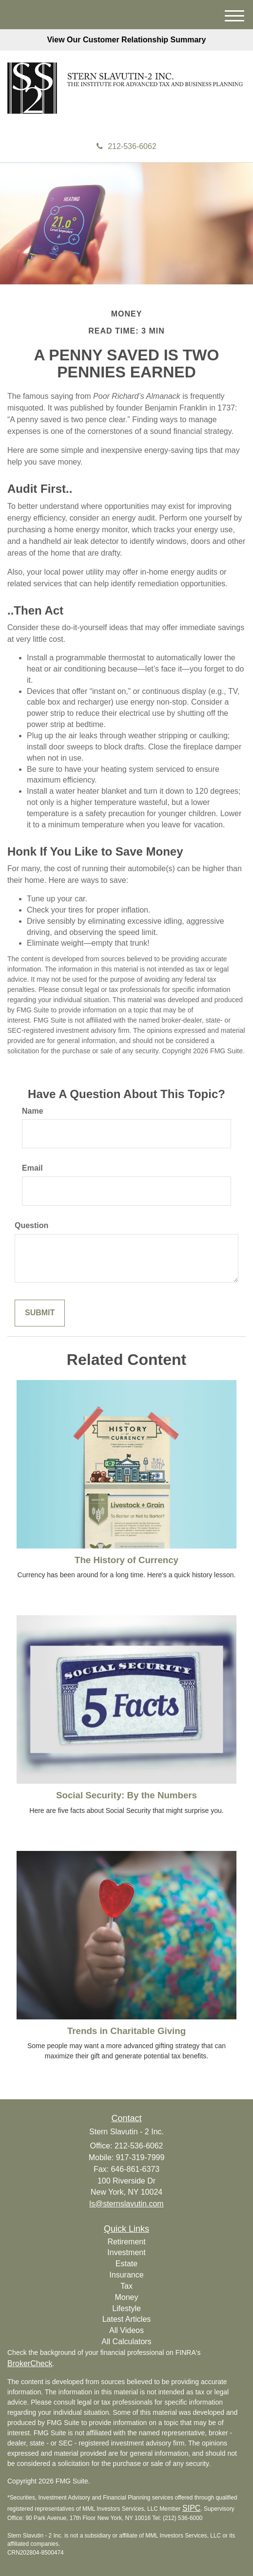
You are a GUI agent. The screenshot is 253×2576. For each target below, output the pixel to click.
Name (32, 1111)
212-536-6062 (126, 146)
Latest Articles (126, 2319)
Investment (126, 2252)
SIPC (191, 2508)
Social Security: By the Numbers (126, 1795)
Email (32, 1168)
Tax (126, 2286)
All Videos (126, 2330)
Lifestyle (126, 2308)
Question (31, 1225)
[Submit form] (40, 1313)
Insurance (126, 2275)
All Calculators (126, 2341)
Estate (126, 2263)
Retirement (126, 2242)
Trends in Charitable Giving (126, 2031)
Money (126, 2297)
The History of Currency (126, 1560)
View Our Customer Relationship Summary (126, 40)
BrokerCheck (29, 2363)
